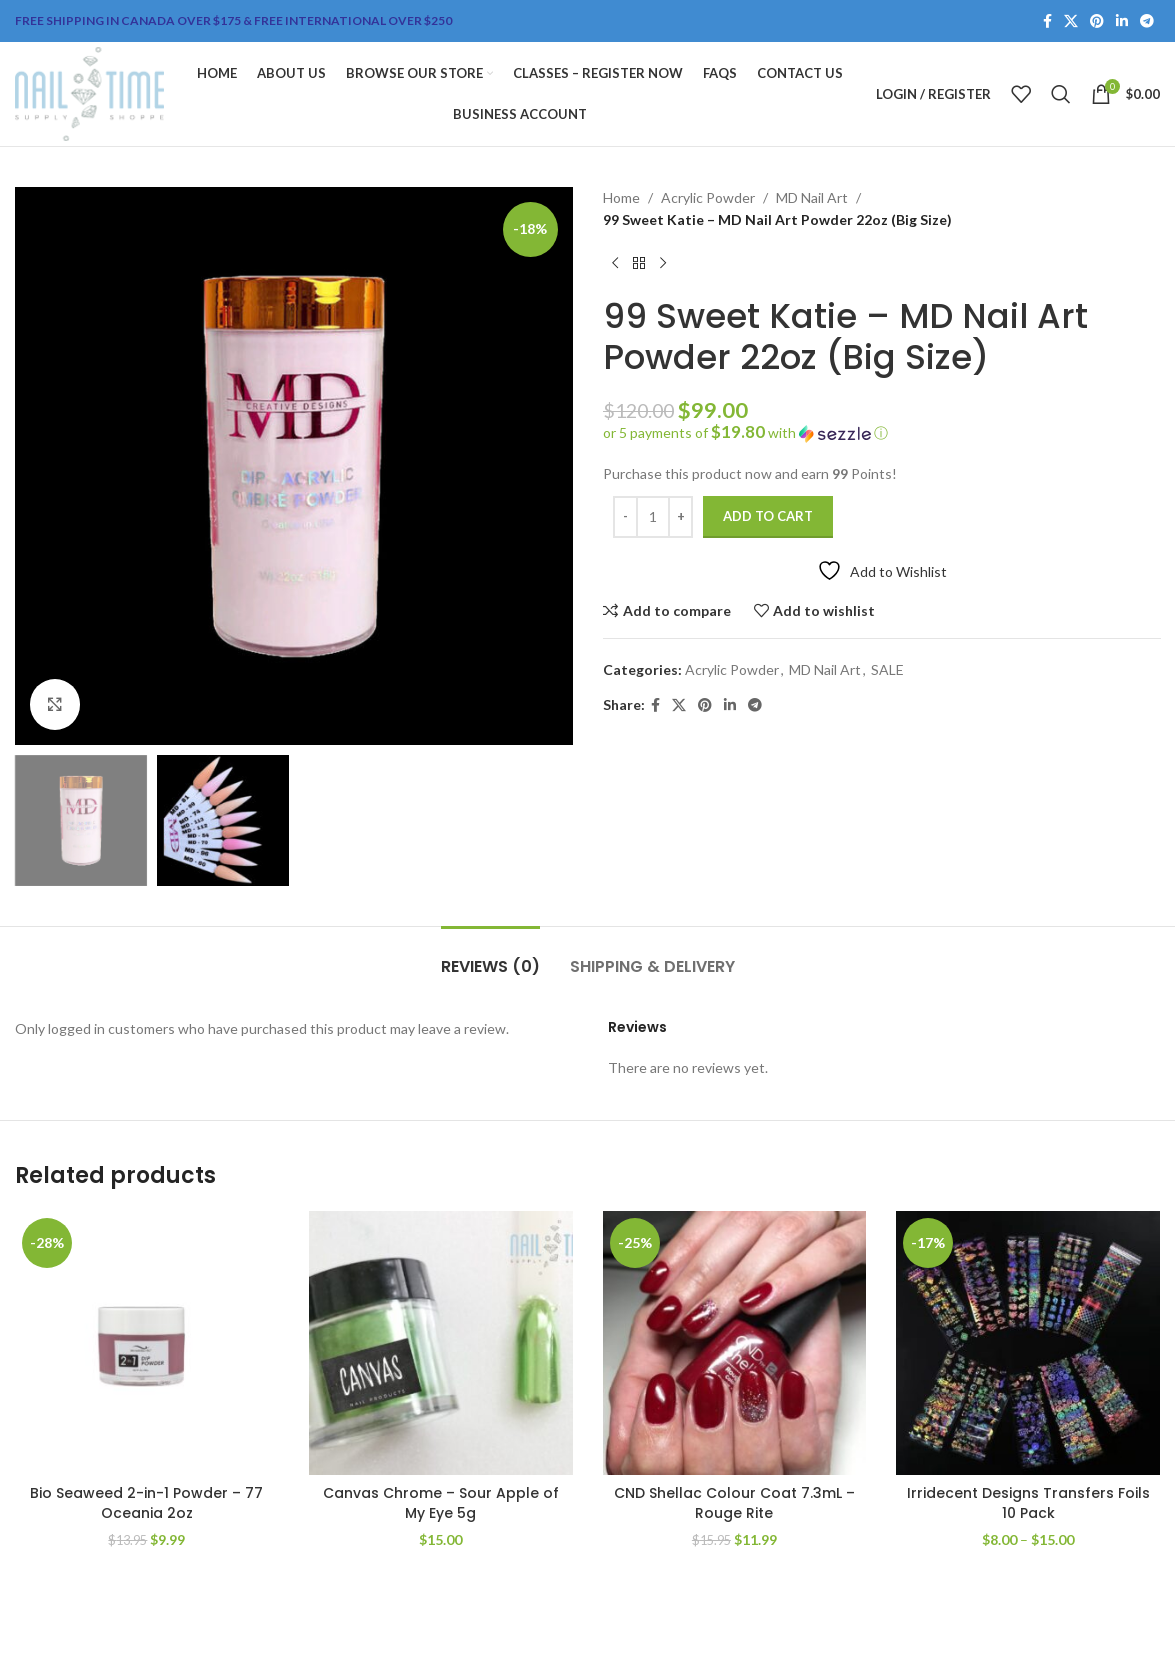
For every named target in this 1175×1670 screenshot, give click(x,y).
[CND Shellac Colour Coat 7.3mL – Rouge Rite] (735, 1343)
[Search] (1061, 94)
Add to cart (768, 516)
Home (621, 197)
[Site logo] (89, 92)
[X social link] (1071, 21)
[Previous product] (615, 264)
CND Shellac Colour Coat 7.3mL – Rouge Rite (734, 1503)
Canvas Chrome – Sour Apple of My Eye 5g (441, 1503)
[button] (882, 433)
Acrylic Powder (708, 197)
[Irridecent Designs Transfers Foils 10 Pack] (1028, 1343)
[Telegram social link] (1147, 21)
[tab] (490, 956)
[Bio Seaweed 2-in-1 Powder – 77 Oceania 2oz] (147, 1343)
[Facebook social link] (1047, 21)
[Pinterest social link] (1097, 21)
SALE (887, 669)
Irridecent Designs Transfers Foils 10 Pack (1028, 1503)
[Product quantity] (653, 517)
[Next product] (663, 264)
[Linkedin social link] (1122, 21)
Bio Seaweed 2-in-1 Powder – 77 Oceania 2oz (146, 1503)
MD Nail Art (812, 197)
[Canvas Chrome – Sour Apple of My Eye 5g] (441, 1343)
